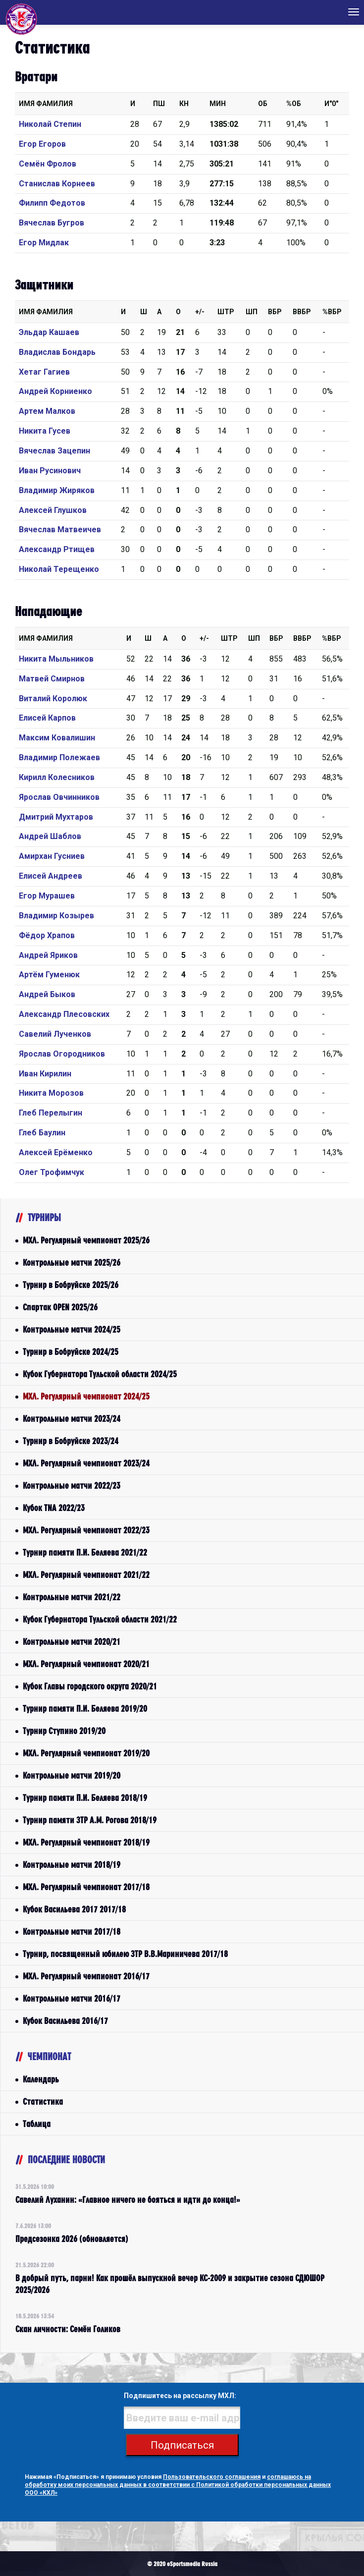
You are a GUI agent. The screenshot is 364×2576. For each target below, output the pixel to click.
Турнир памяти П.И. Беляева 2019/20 (85, 1708)
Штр (225, 312)
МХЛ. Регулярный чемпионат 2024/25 (86, 1396)
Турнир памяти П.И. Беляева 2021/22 (85, 1552)
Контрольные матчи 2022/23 (71, 1485)
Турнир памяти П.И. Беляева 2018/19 (85, 1797)
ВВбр (302, 312)
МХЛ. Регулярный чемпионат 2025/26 (86, 1240)
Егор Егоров (42, 144)
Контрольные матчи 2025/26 (71, 1262)
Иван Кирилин (45, 1073)
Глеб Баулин (42, 1132)
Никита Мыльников (56, 659)
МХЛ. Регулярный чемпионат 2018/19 (86, 1842)
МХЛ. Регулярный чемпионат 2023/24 (86, 1463)
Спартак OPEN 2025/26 (60, 1307)
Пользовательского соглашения (211, 2476)
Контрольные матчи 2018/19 (71, 1864)
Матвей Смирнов (52, 678)
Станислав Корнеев (57, 183)
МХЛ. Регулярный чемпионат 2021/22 (86, 1574)
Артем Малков (47, 411)
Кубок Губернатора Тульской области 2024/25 (100, 1374)
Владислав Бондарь (57, 352)
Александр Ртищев (57, 549)
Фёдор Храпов (47, 935)
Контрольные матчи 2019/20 (71, 1775)
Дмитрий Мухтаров (56, 817)
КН (184, 104)
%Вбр (332, 312)
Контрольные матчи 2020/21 (71, 1641)
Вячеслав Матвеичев (60, 529)
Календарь (41, 2079)
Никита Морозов (51, 1093)
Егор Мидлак (44, 242)
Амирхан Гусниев (52, 856)
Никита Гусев (44, 431)
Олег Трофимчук (51, 1172)
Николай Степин (50, 124)
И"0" (331, 104)
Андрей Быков (47, 994)
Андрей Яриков (48, 955)
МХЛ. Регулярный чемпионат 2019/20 (86, 1753)
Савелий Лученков (55, 1034)
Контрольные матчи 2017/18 (71, 1931)
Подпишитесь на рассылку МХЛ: (180, 2396)
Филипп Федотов (52, 203)
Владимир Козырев (56, 915)
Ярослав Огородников (62, 1054)
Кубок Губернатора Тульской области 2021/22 (100, 1619)
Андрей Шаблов (50, 836)
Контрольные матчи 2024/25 (71, 1329)
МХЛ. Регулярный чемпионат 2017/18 (86, 1887)
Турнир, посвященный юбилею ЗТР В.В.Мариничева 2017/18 (125, 1954)
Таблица (37, 2123)
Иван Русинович (50, 470)
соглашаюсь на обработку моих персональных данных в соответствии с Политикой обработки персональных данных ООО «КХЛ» (178, 2484)
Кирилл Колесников (57, 777)
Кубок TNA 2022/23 (54, 1507)
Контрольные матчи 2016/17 (71, 1998)
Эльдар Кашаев (49, 332)
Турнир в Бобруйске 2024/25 (70, 1351)
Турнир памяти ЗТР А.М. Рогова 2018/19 (89, 1820)
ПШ (159, 104)
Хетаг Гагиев (44, 372)
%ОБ (293, 104)
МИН (217, 104)
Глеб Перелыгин (50, 1113)
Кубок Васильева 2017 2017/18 (74, 1909)
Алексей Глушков (53, 510)
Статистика (43, 2101)
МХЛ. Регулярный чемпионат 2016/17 (86, 1976)
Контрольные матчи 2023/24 (71, 1418)
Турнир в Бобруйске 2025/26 (70, 1284)
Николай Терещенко (59, 569)
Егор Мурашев (47, 895)
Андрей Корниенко (55, 391)
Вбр (275, 312)
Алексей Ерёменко (56, 1152)
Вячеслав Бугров (51, 222)
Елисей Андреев (50, 876)
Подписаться (182, 2445)
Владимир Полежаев (59, 757)
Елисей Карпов (47, 718)
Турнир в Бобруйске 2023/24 (70, 1441)
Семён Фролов (47, 163)
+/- (200, 312)
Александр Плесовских (64, 1014)
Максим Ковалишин (57, 737)
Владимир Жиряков (57, 490)
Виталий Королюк (53, 698)
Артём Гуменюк (49, 974)
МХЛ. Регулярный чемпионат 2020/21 (86, 1664)
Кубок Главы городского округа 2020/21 (90, 1686)
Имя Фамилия (46, 104)
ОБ (262, 104)
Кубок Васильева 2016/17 (65, 2020)
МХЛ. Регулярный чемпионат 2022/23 (86, 1530)
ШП (252, 312)
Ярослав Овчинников (59, 797)
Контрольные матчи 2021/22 (71, 1597)
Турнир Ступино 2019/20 (64, 1731)
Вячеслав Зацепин (54, 450)
